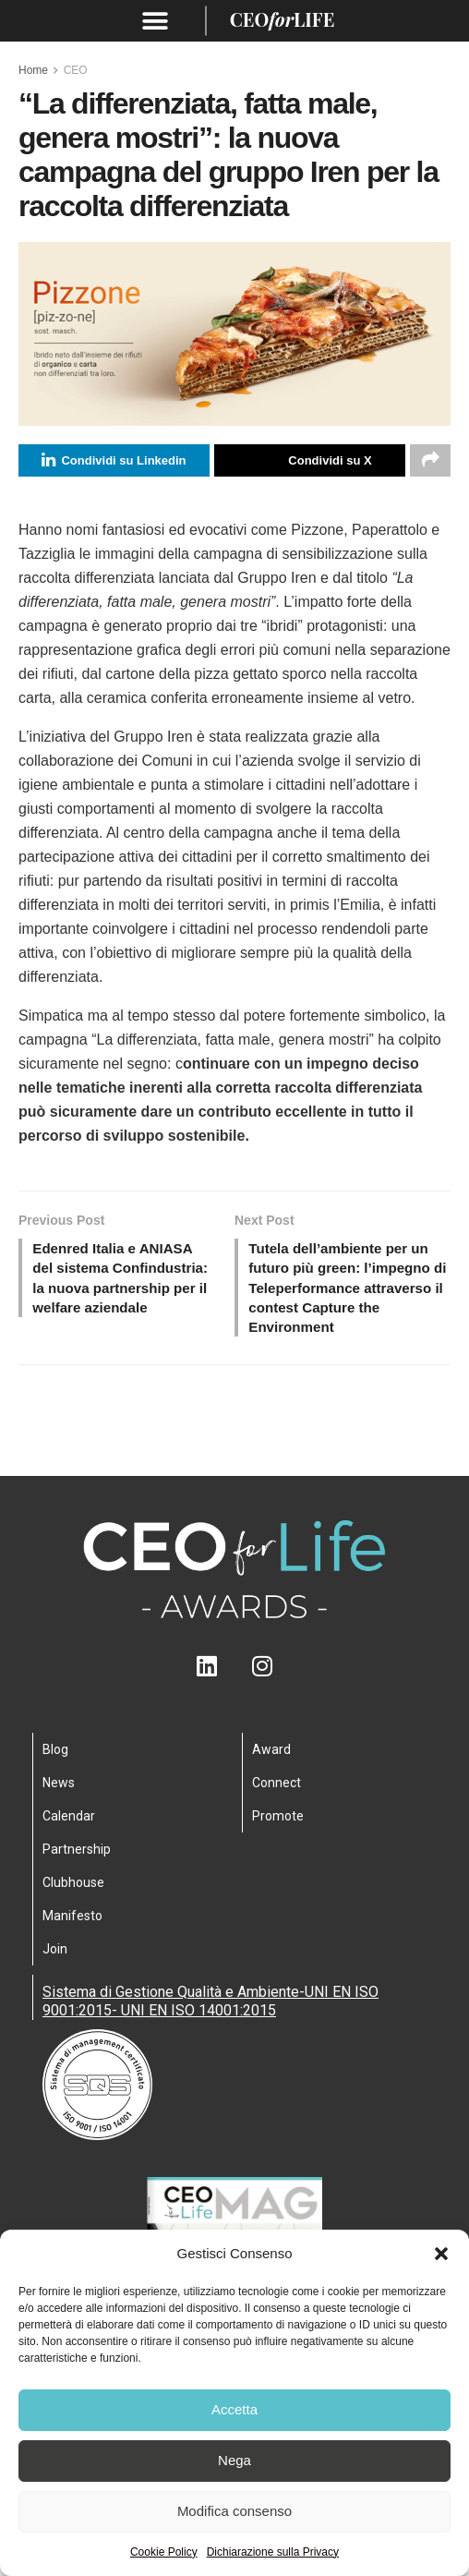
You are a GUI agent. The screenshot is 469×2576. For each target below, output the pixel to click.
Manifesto (72, 1924)
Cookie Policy (164, 2552)
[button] (441, 2253)
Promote (278, 1824)
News (58, 1791)
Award (271, 1757)
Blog (55, 1757)
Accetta (234, 2409)
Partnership (76, 1857)
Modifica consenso (234, 2511)
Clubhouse (73, 1890)
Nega (234, 2460)
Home (33, 70)
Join (54, 1957)
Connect (276, 1791)
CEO (76, 70)
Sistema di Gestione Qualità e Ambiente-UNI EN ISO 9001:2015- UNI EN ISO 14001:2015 (210, 2009)
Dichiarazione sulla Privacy (273, 2552)
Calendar (68, 1824)
